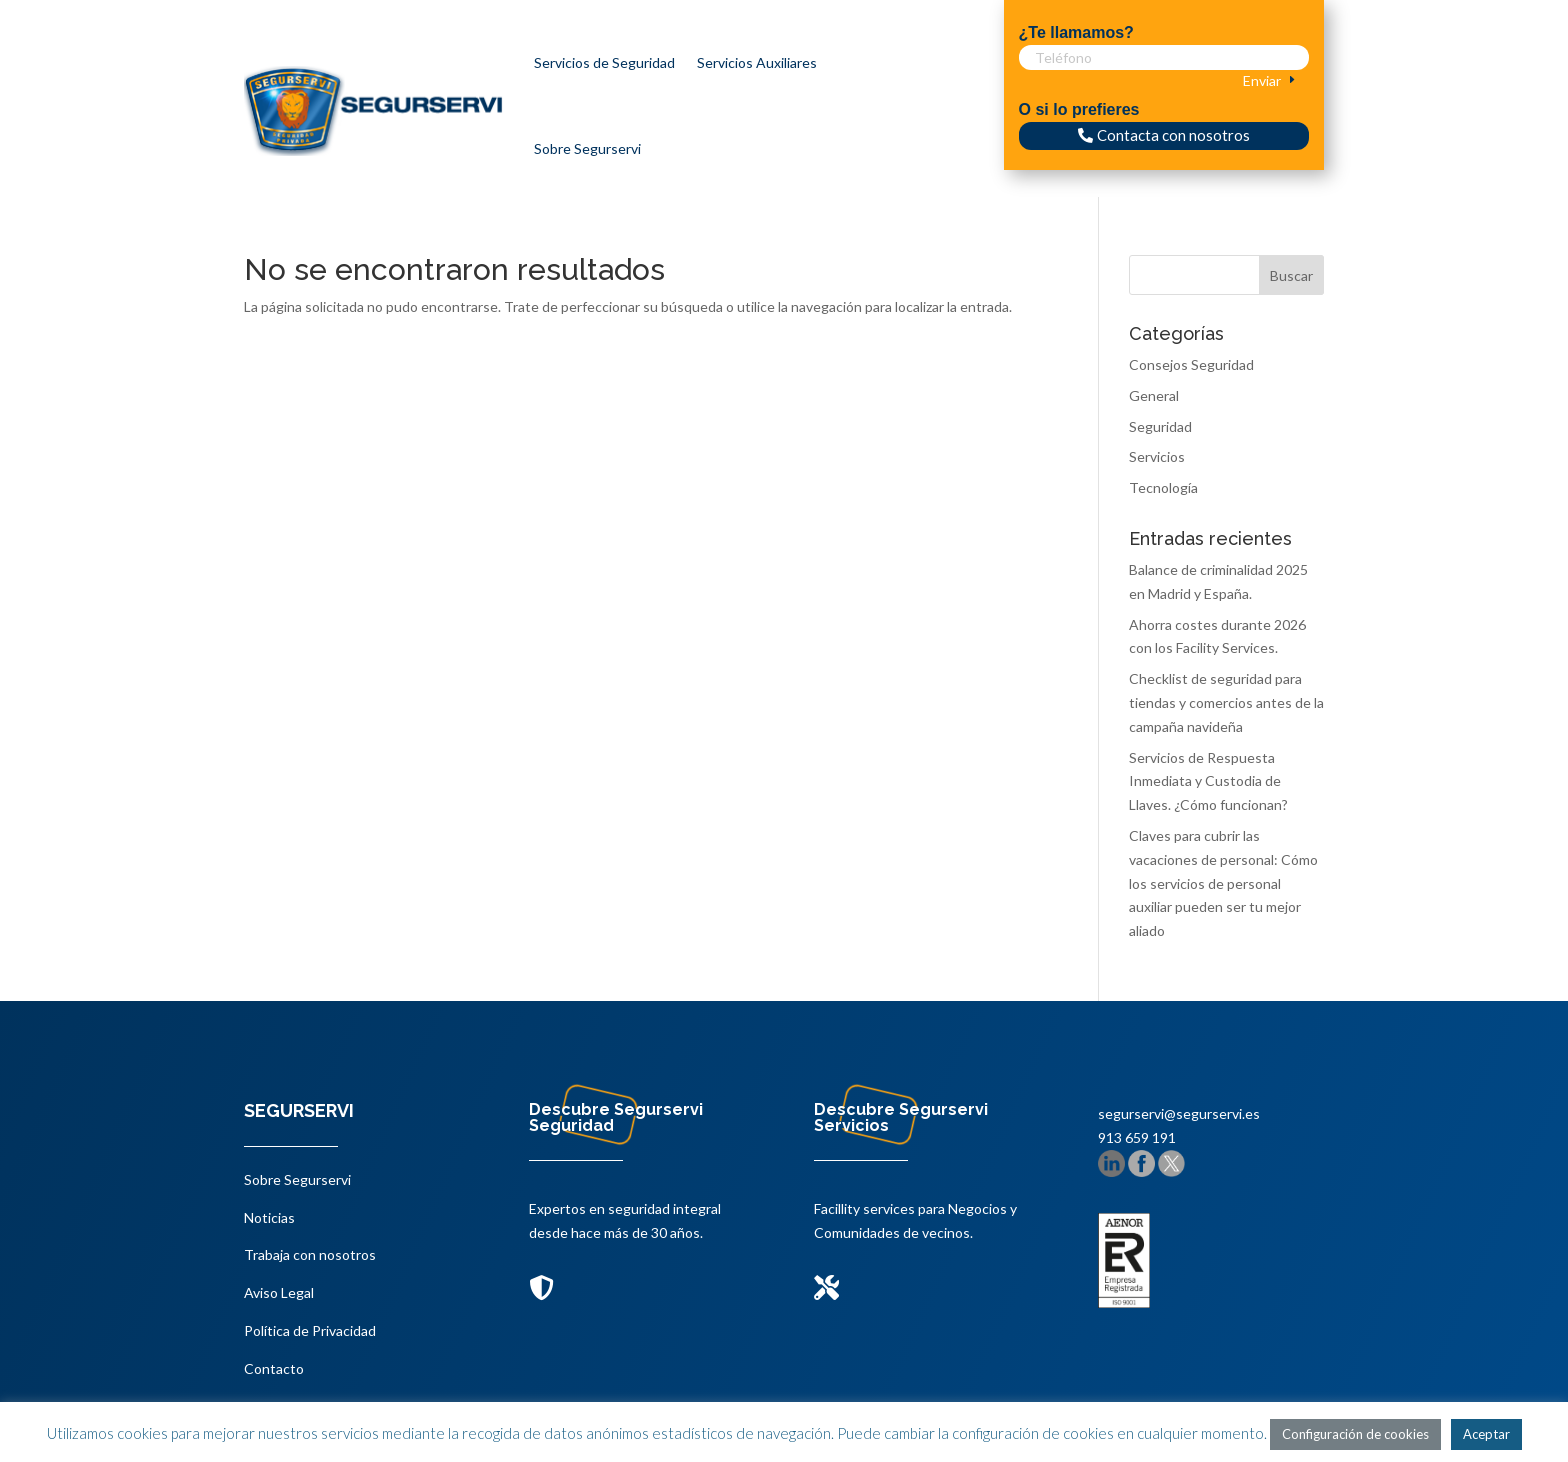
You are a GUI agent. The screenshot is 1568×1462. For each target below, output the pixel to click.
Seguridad (1160, 426)
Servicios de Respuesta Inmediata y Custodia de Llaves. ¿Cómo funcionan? (1208, 781)
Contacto (274, 1368)
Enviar (1262, 80)
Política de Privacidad (310, 1330)
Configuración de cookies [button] (1355, 1434)
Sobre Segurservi (587, 148)
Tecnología (1163, 487)
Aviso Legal (279, 1292)
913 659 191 (1137, 1137)
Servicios (1157, 456)
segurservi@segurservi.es (1179, 1113)
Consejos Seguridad (1191, 364)
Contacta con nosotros (1173, 135)
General (1154, 395)
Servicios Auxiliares (757, 62)
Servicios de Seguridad (604, 62)
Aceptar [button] (1486, 1434)
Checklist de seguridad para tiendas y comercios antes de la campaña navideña (1226, 702)
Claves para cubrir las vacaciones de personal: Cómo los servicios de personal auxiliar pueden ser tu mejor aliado (1223, 883)
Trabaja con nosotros (310, 1254)
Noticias (269, 1217)
